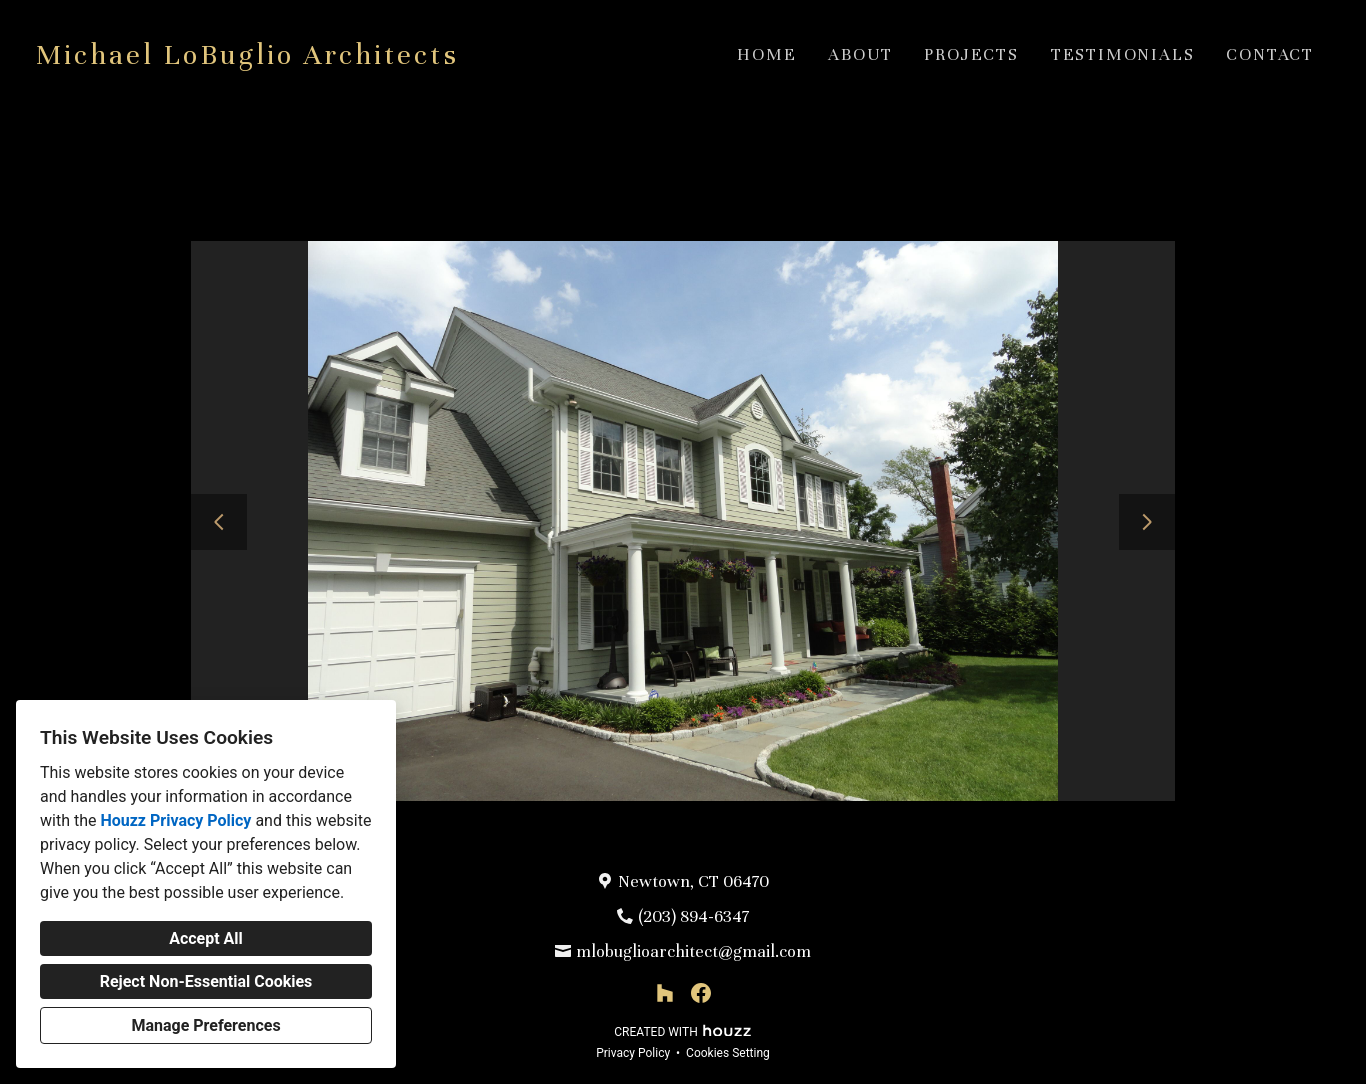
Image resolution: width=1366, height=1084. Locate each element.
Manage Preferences (205, 1025)
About (860, 54)
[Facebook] (701, 993)
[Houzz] (665, 993)
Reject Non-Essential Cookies (206, 981)
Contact (1270, 54)
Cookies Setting (728, 1053)
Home (766, 54)
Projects (971, 54)
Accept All (206, 938)
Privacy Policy (633, 1053)
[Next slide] (1147, 522)
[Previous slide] (219, 522)
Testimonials (1123, 54)
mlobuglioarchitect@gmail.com (693, 951)
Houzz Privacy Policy (175, 820)
